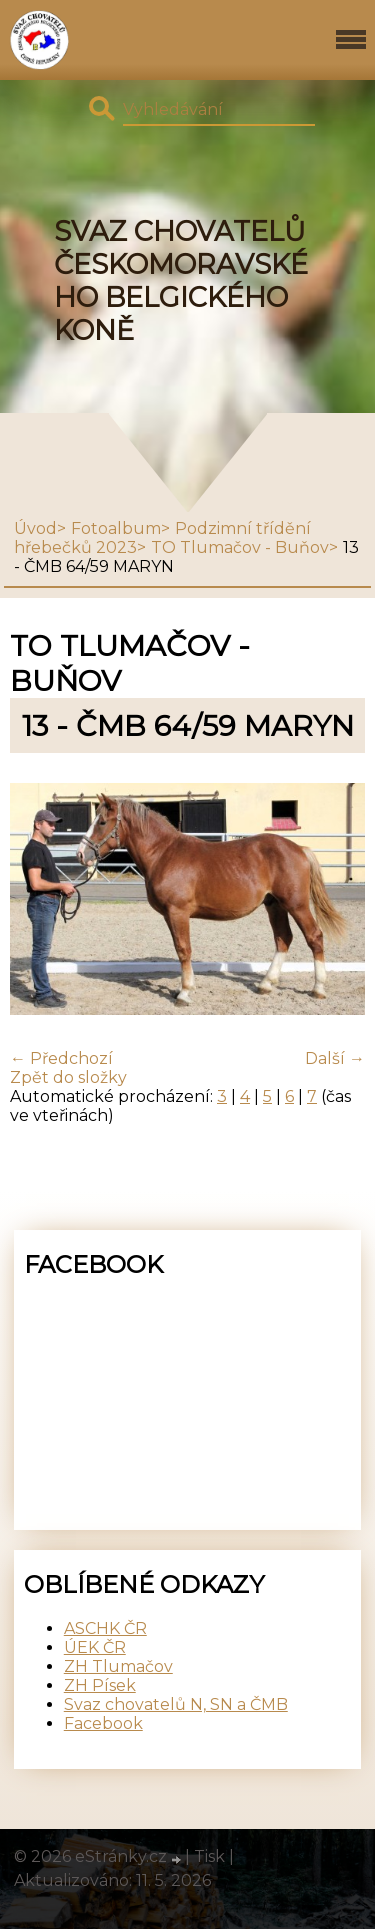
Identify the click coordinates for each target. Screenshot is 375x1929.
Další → (335, 1058)
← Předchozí (61, 1058)
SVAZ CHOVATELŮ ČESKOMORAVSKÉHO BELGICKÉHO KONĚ (181, 281)
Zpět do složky (68, 1077)
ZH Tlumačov (118, 1666)
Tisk (209, 1856)
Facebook (103, 1723)
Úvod (35, 528)
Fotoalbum (116, 528)
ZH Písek (100, 1685)
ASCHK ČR (105, 1628)
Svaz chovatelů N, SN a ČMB (176, 1704)
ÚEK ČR (95, 1647)
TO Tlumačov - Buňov (240, 547)
